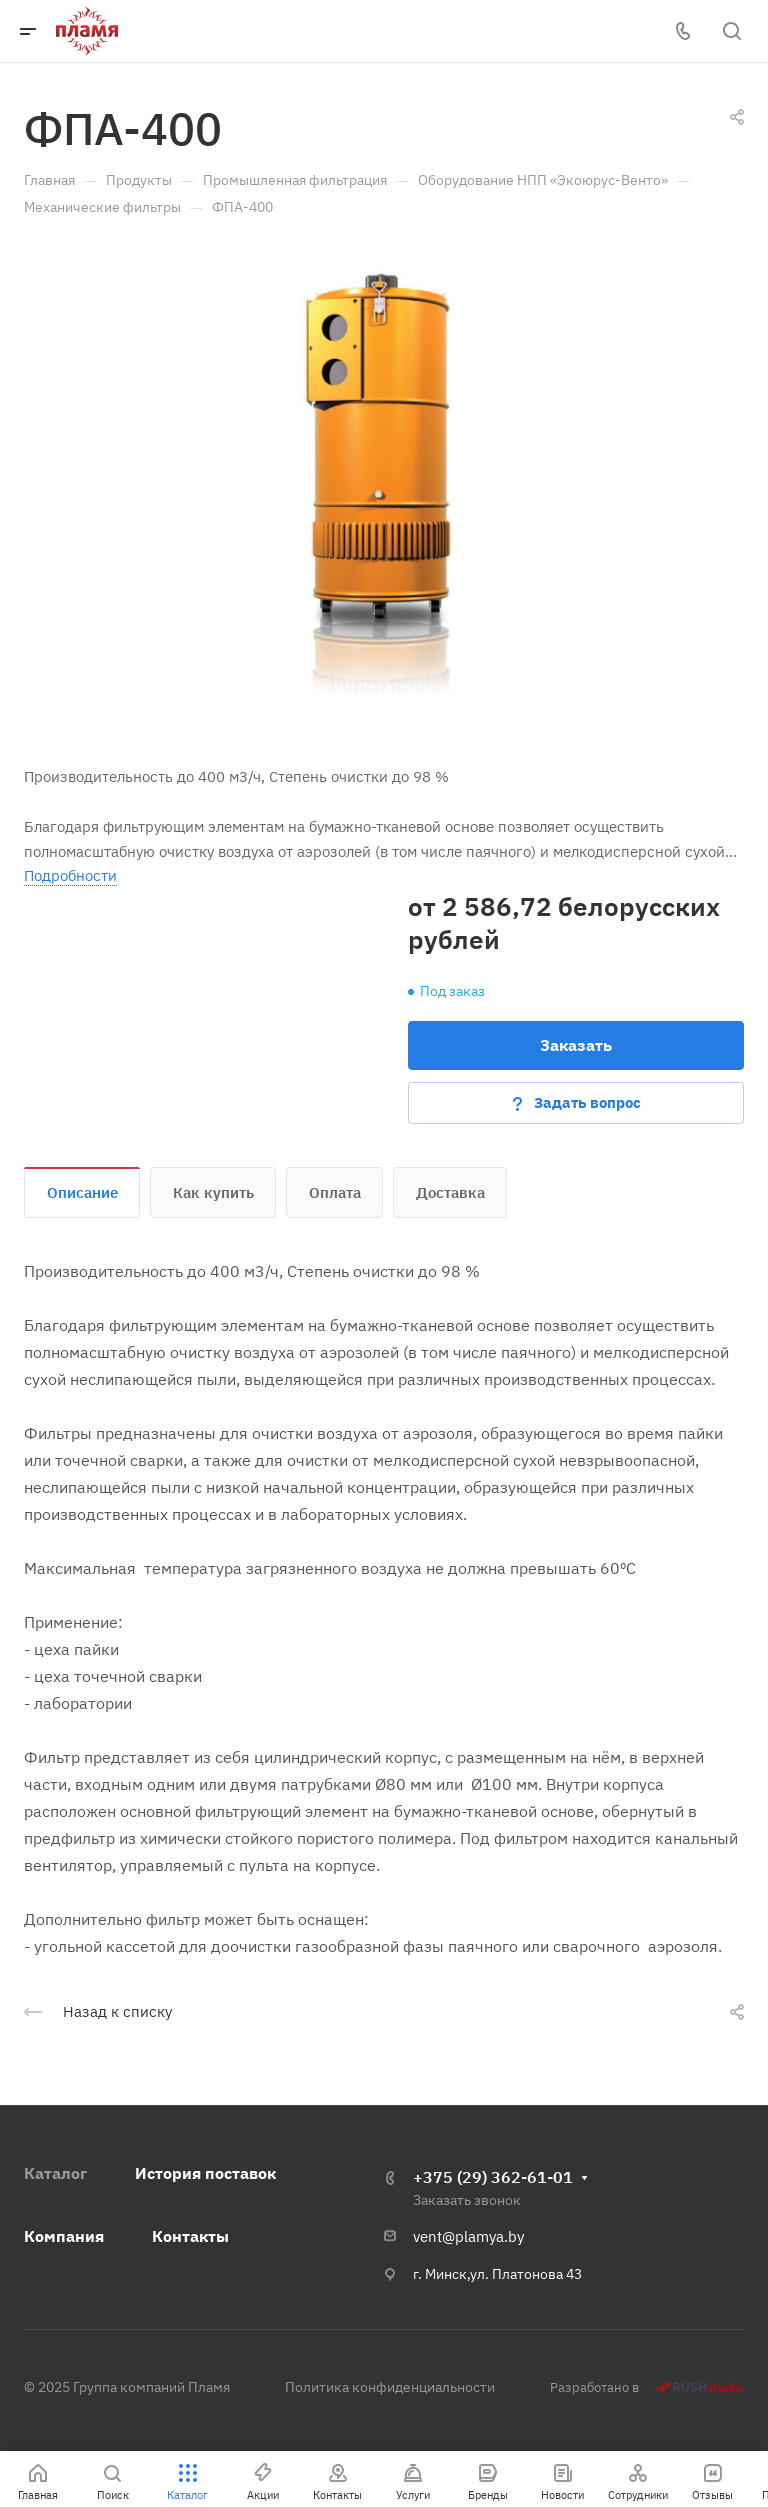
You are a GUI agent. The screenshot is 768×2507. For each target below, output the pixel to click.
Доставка (450, 1192)
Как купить (213, 1192)
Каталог (55, 2173)
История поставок (205, 2173)
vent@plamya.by (468, 2236)
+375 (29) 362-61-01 (493, 2177)
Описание (82, 1192)
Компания (64, 2236)
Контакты (190, 2236)
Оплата (335, 1192)
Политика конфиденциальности (390, 2387)
